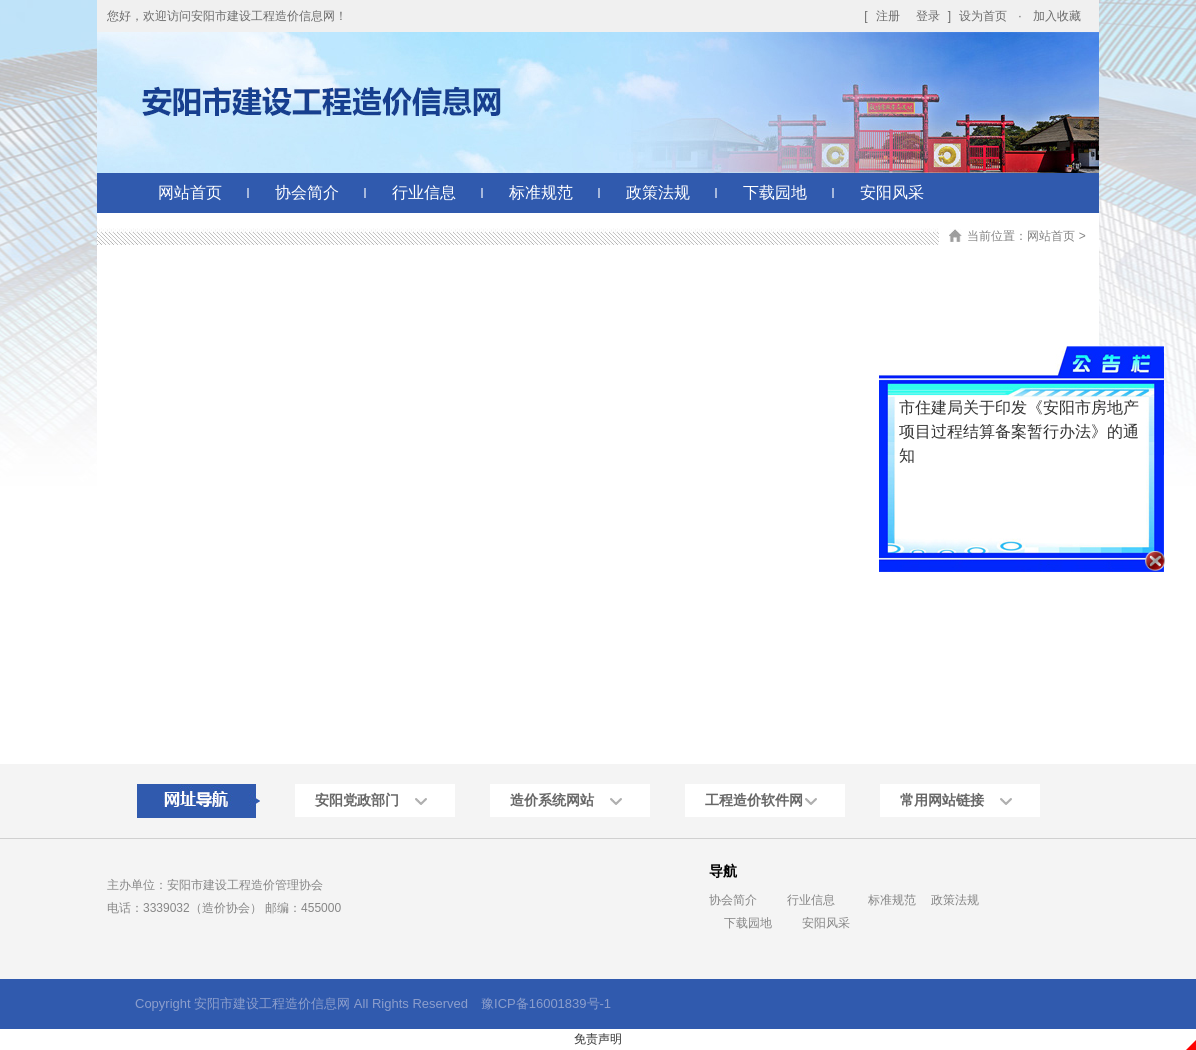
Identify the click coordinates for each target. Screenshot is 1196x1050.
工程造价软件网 (754, 800)
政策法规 (658, 192)
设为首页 (983, 16)
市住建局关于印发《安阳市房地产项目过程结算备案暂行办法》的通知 (1023, 424)
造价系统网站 (552, 800)
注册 (888, 16)
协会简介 (307, 192)
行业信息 (424, 192)
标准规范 (541, 192)
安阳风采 (892, 192)
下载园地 (775, 192)
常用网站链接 (942, 800)
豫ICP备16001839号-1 (546, 1003)
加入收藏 (1057, 16)
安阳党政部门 (357, 800)
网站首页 (190, 192)
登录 (928, 16)
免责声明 (598, 1039)
